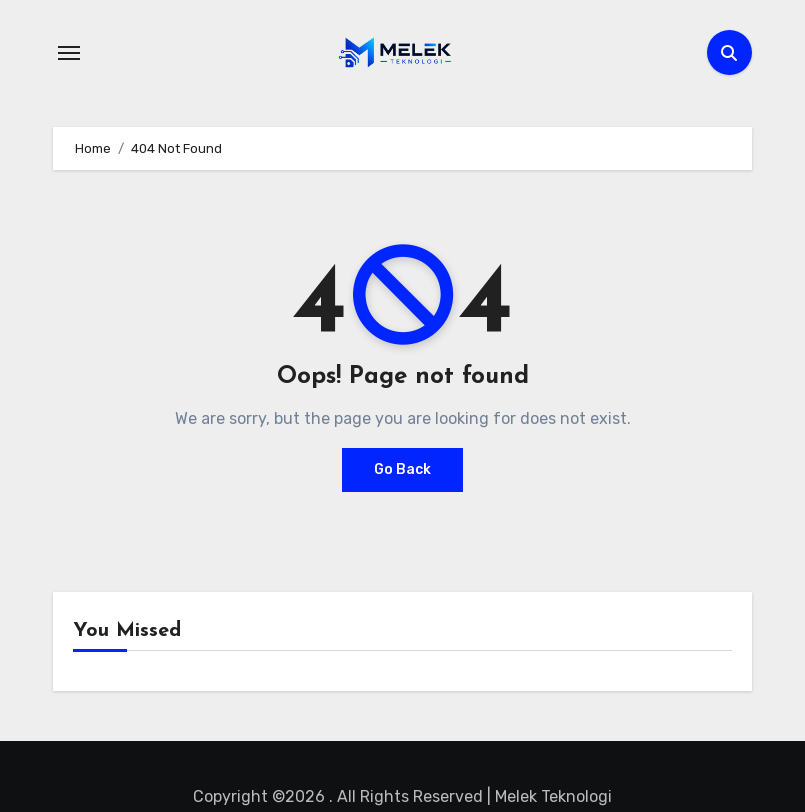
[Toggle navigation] (69, 53)
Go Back (402, 469)
